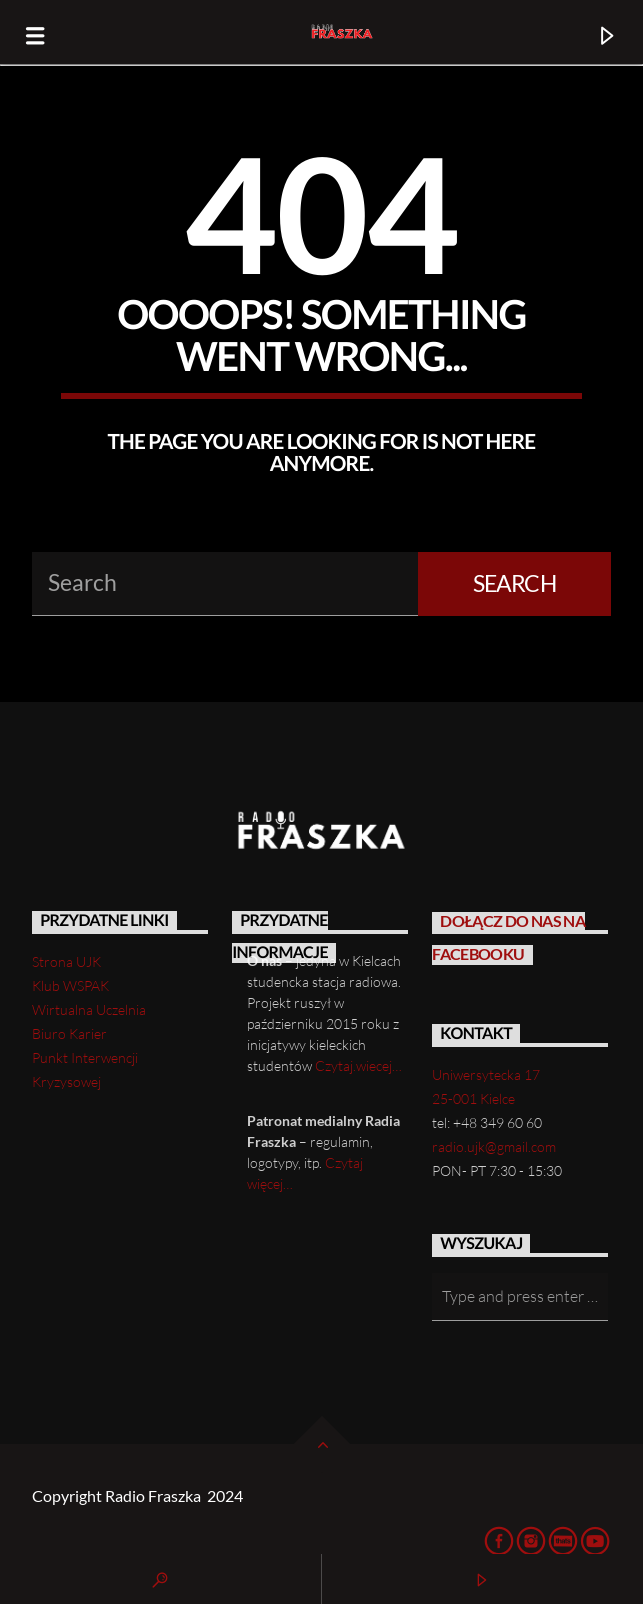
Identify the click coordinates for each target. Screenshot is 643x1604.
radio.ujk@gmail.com (494, 1146)
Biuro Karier (69, 1033)
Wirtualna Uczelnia (89, 1009)
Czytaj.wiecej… (358, 1065)
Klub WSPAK (70, 985)
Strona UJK (66, 961)
